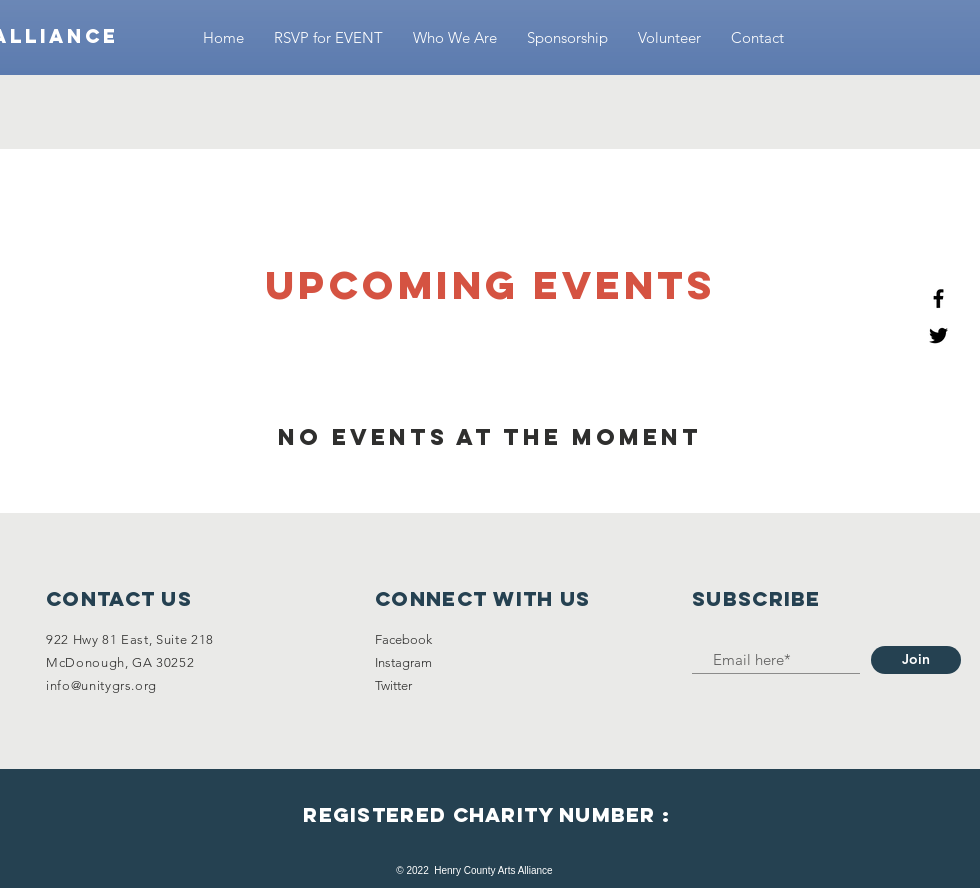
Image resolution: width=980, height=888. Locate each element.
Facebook (403, 639)
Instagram (403, 662)
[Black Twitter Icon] (938, 335)
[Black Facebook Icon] (938, 298)
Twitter (393, 685)
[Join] (916, 660)
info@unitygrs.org (101, 685)
